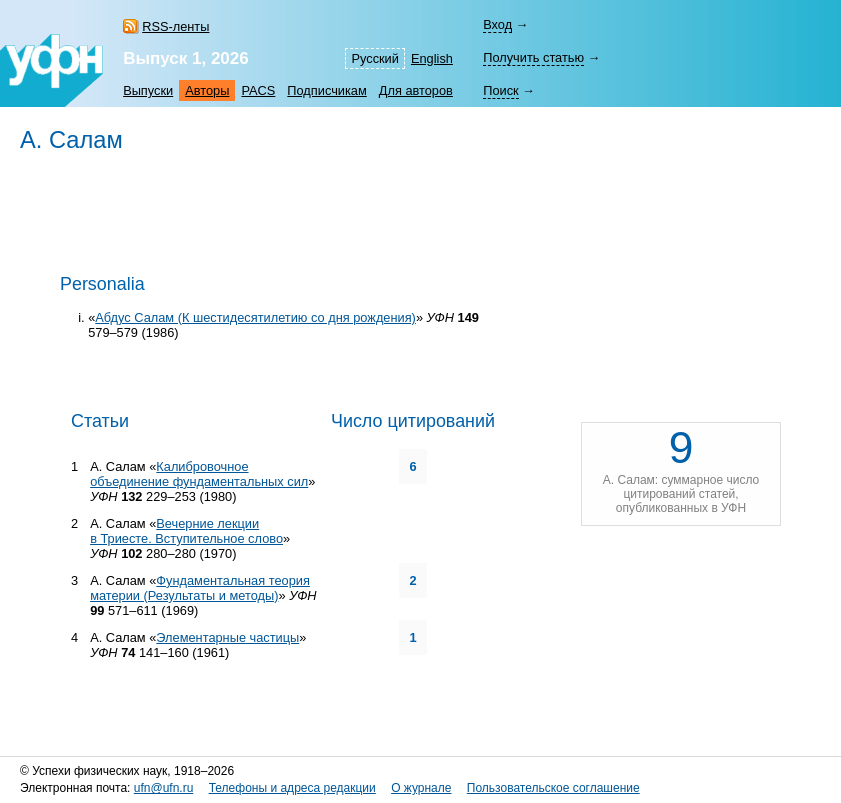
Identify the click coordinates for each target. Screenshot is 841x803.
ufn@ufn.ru (164, 788)
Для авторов (416, 90)
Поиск (500, 90)
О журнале (421, 788)
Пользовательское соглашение (553, 788)
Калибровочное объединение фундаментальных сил (199, 474)
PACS (258, 90)
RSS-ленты (175, 26)
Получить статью (533, 57)
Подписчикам (326, 90)
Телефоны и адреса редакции (292, 788)
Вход (497, 24)
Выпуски (148, 90)
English (432, 58)
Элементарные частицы (227, 637)
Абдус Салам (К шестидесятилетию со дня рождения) (255, 317)
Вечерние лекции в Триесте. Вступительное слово (186, 531)
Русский (374, 58)
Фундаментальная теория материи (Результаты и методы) (200, 588)
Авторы (207, 90)
